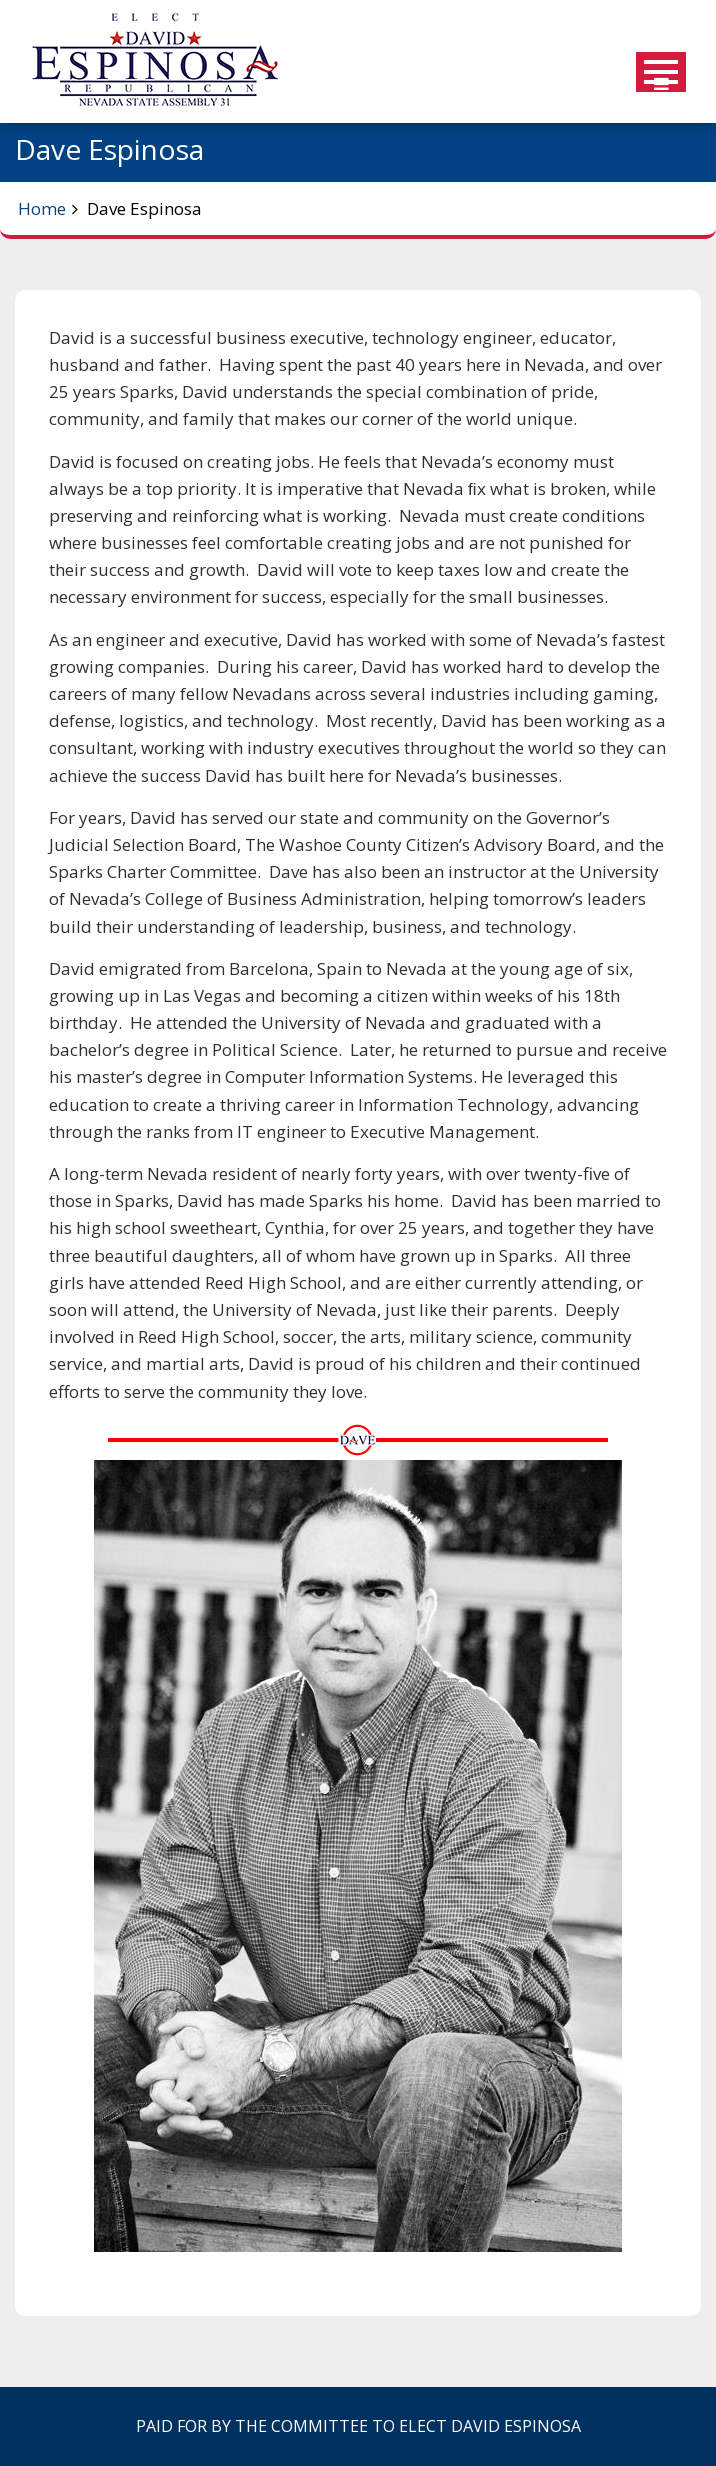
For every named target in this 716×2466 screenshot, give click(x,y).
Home (42, 208)
